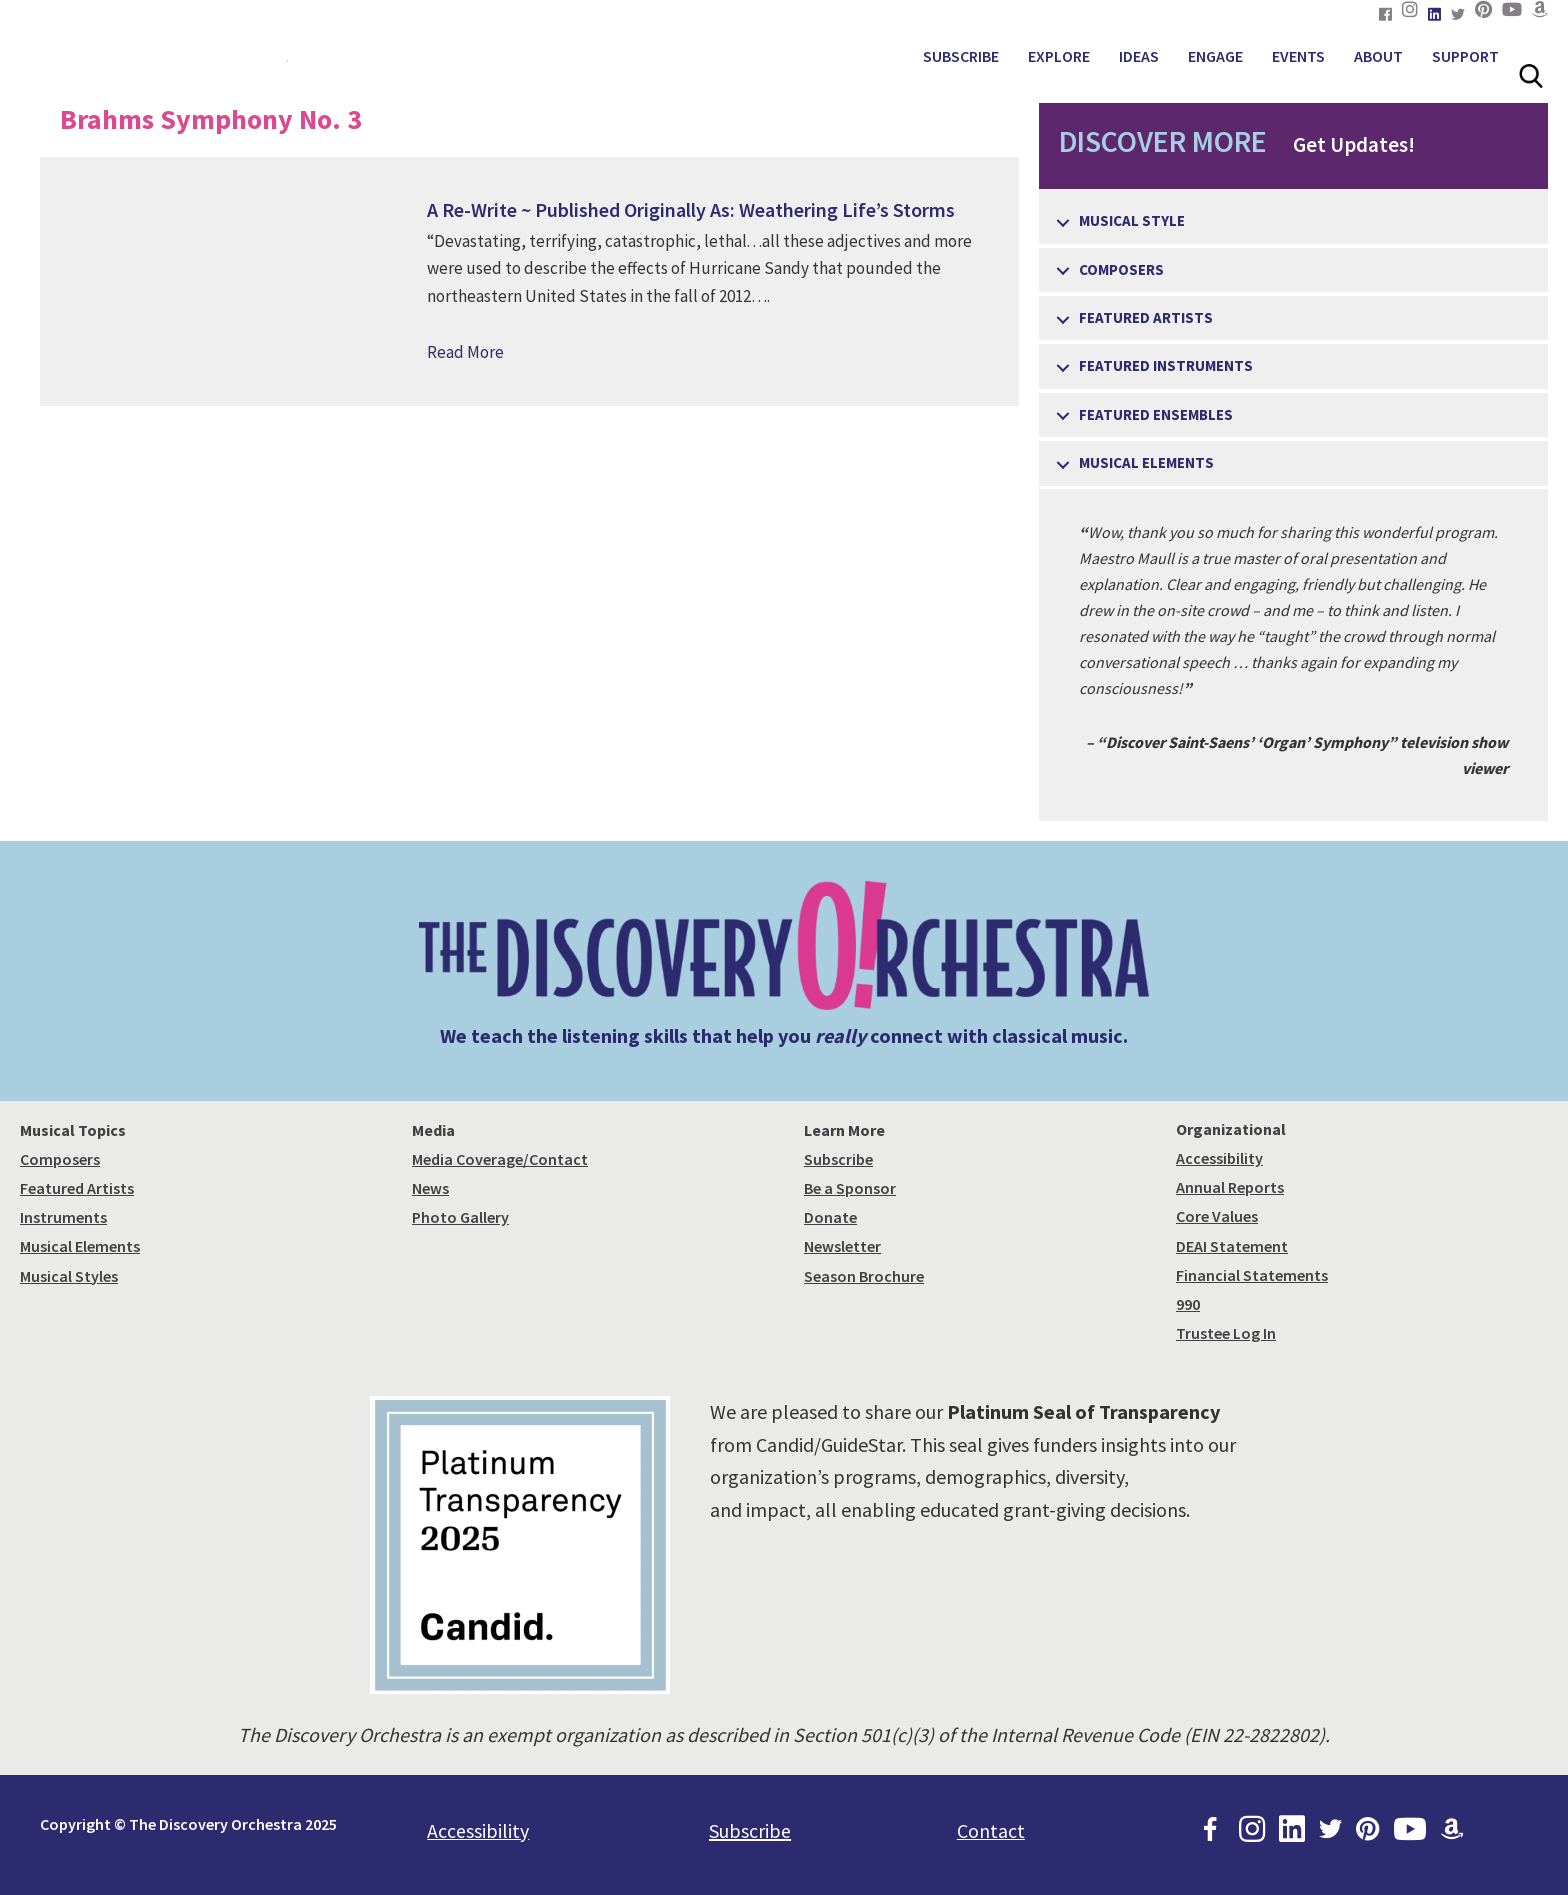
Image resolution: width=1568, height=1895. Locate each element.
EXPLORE (1059, 56)
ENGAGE (1215, 56)
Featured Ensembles (1156, 414)
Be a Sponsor (850, 1188)
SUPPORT (1465, 56)
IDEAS (1139, 56)
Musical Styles (69, 1276)
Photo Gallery (460, 1217)
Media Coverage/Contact (500, 1159)
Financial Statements (1252, 1275)
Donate (830, 1217)
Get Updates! (1227, 141)
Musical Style (1132, 220)
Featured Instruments (1166, 365)
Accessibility (1219, 1158)
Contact (991, 1830)
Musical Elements (1146, 462)
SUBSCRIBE (961, 56)
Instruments (63, 1217)
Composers (1121, 269)
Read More (465, 352)
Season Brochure (864, 1276)
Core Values (1217, 1216)
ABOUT (1378, 56)
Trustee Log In (1226, 1333)
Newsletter (842, 1246)
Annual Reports (1230, 1187)
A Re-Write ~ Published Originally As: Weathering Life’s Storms (691, 209)
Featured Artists (1146, 317)
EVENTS (1298, 56)
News (430, 1188)
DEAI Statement (1232, 1246)
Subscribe (838, 1159)
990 (1188, 1304)
